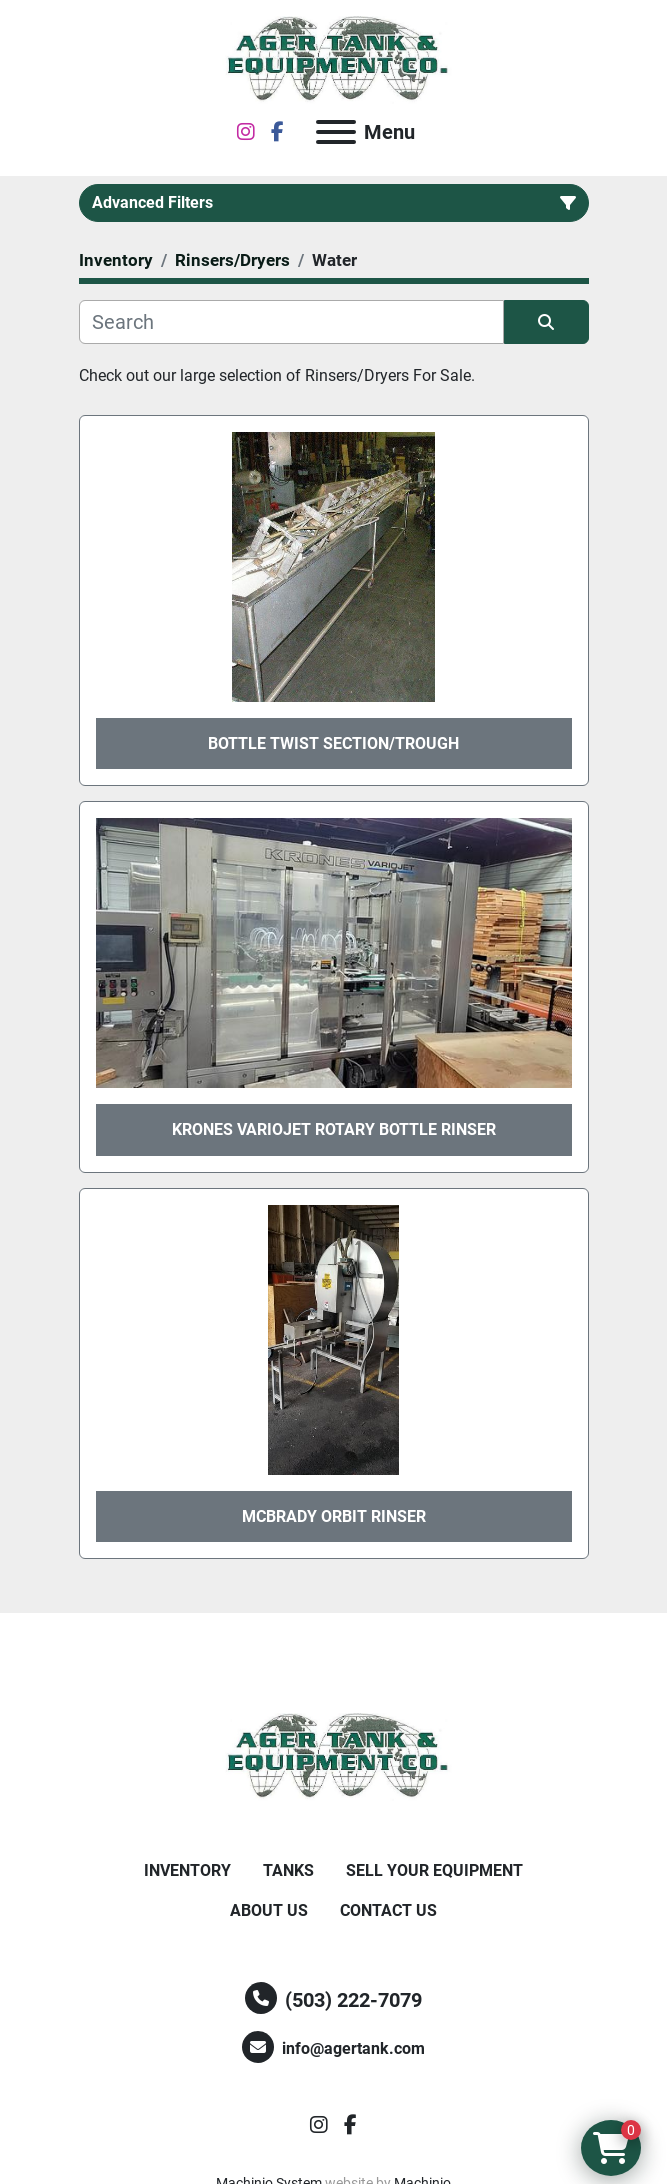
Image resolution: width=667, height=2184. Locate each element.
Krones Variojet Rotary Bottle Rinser (334, 1129)
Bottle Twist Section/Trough (333, 743)
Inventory (187, 1870)
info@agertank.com (353, 2048)
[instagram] (246, 132)
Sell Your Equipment (434, 1870)
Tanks (288, 1870)
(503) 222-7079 (353, 2000)
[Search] (291, 322)
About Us (269, 1910)
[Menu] (336, 132)
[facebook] (277, 132)
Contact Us (388, 1910)
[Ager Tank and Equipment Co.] (334, 1755)
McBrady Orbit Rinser (334, 1516)
